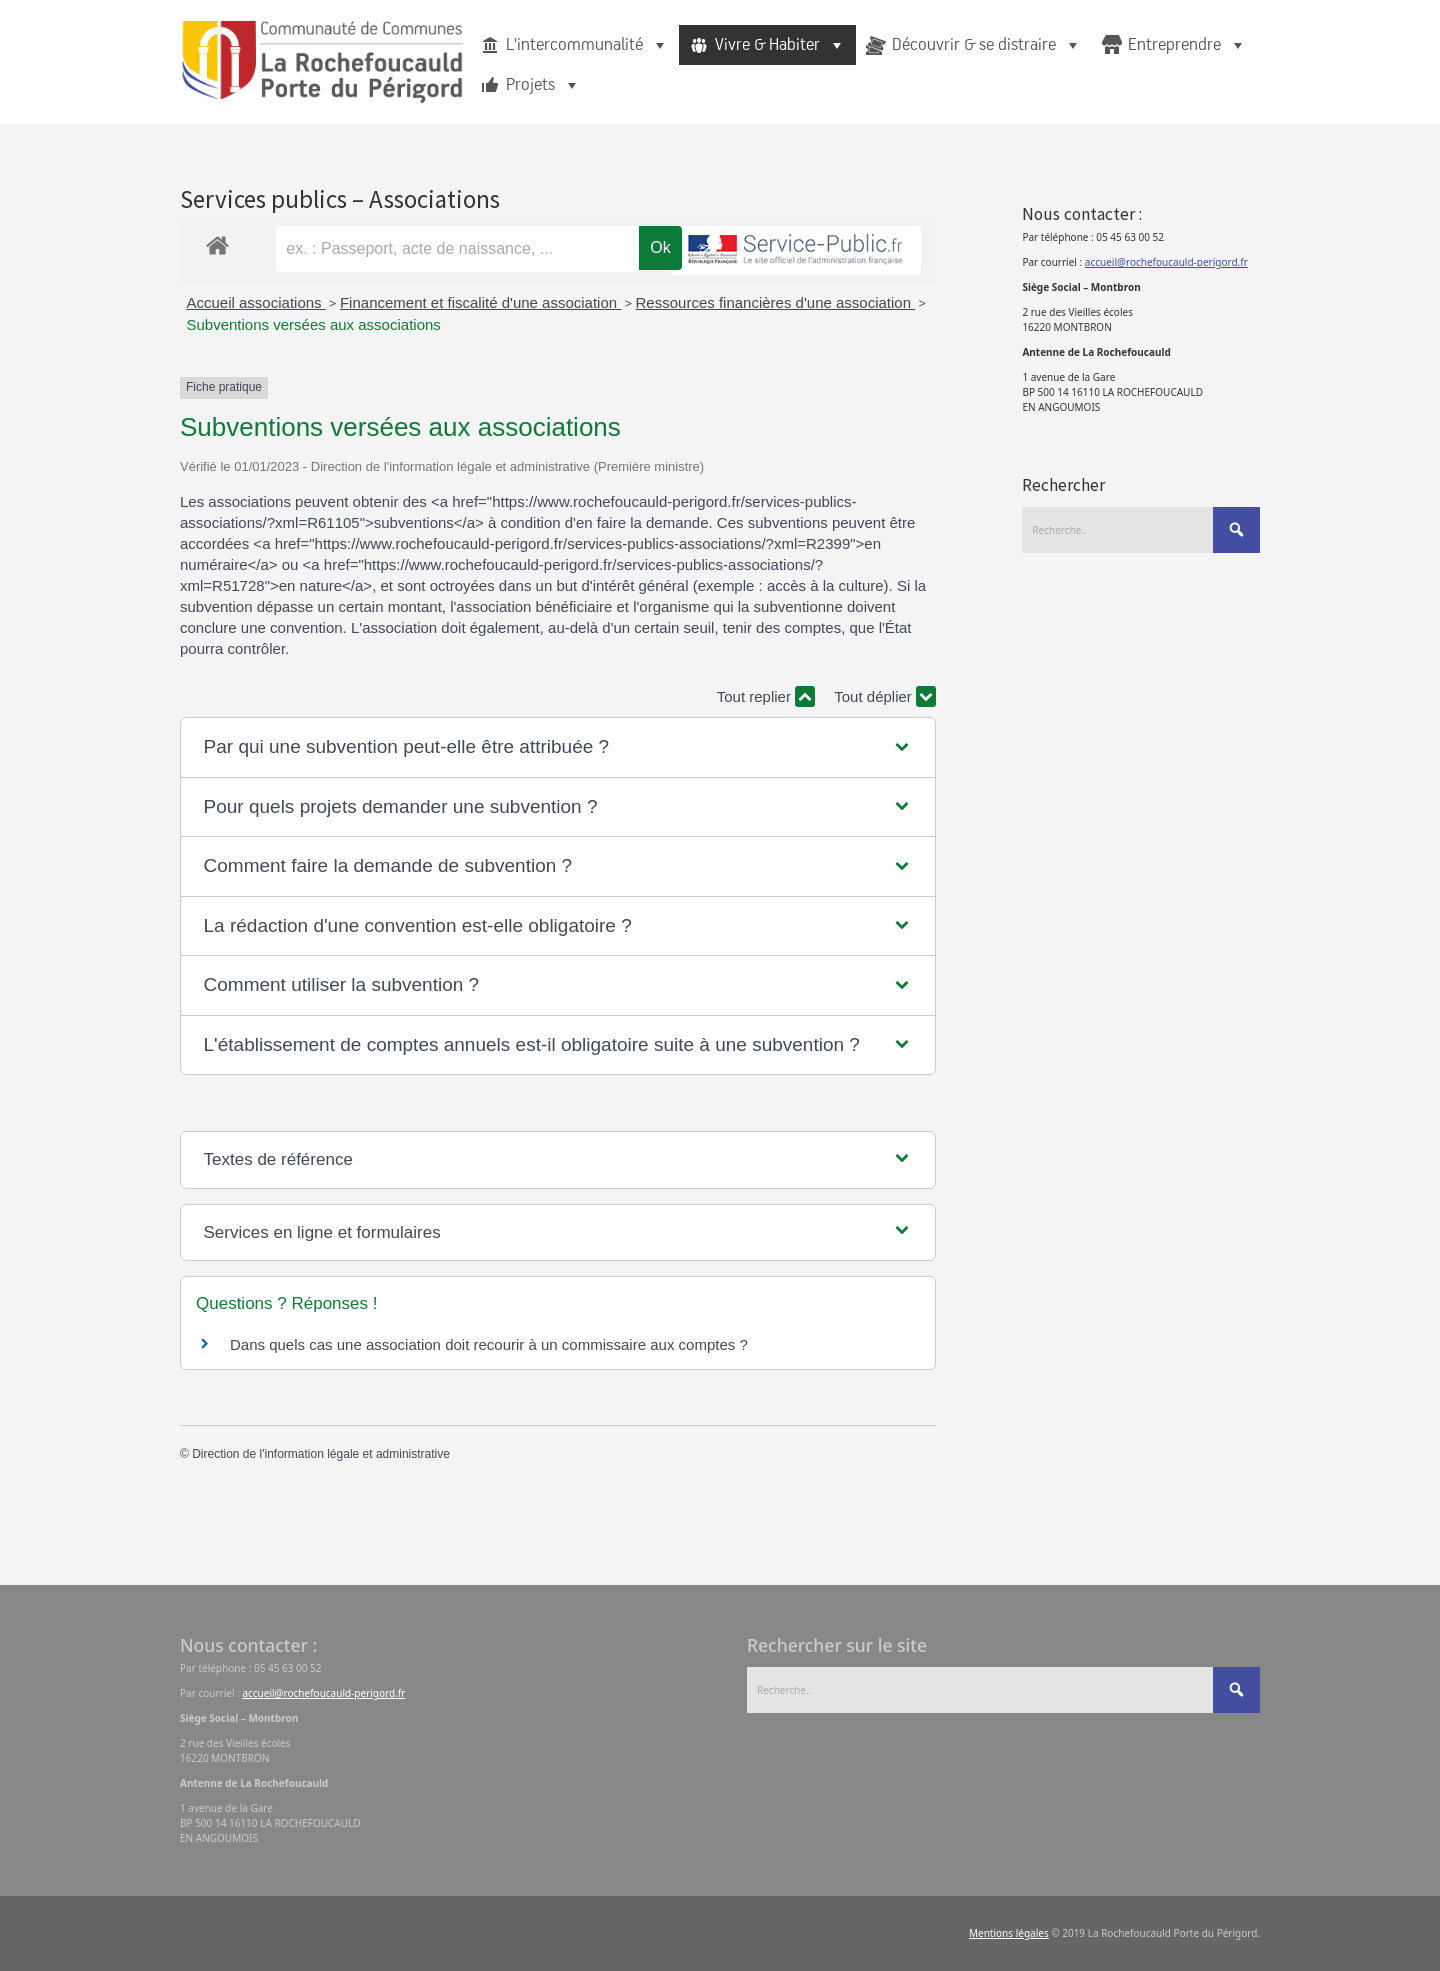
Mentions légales (1009, 1933)
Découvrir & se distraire (987, 45)
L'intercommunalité (587, 45)
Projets (543, 85)
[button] (558, 747)
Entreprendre (1187, 45)
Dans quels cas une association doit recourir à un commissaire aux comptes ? (489, 1344)
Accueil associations (256, 302)
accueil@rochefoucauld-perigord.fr (1166, 262)
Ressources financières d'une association (776, 302)
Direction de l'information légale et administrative (321, 1454)
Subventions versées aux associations (314, 324)
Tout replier (766, 696)
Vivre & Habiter (780, 45)
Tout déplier (885, 696)
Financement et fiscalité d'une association (480, 302)
